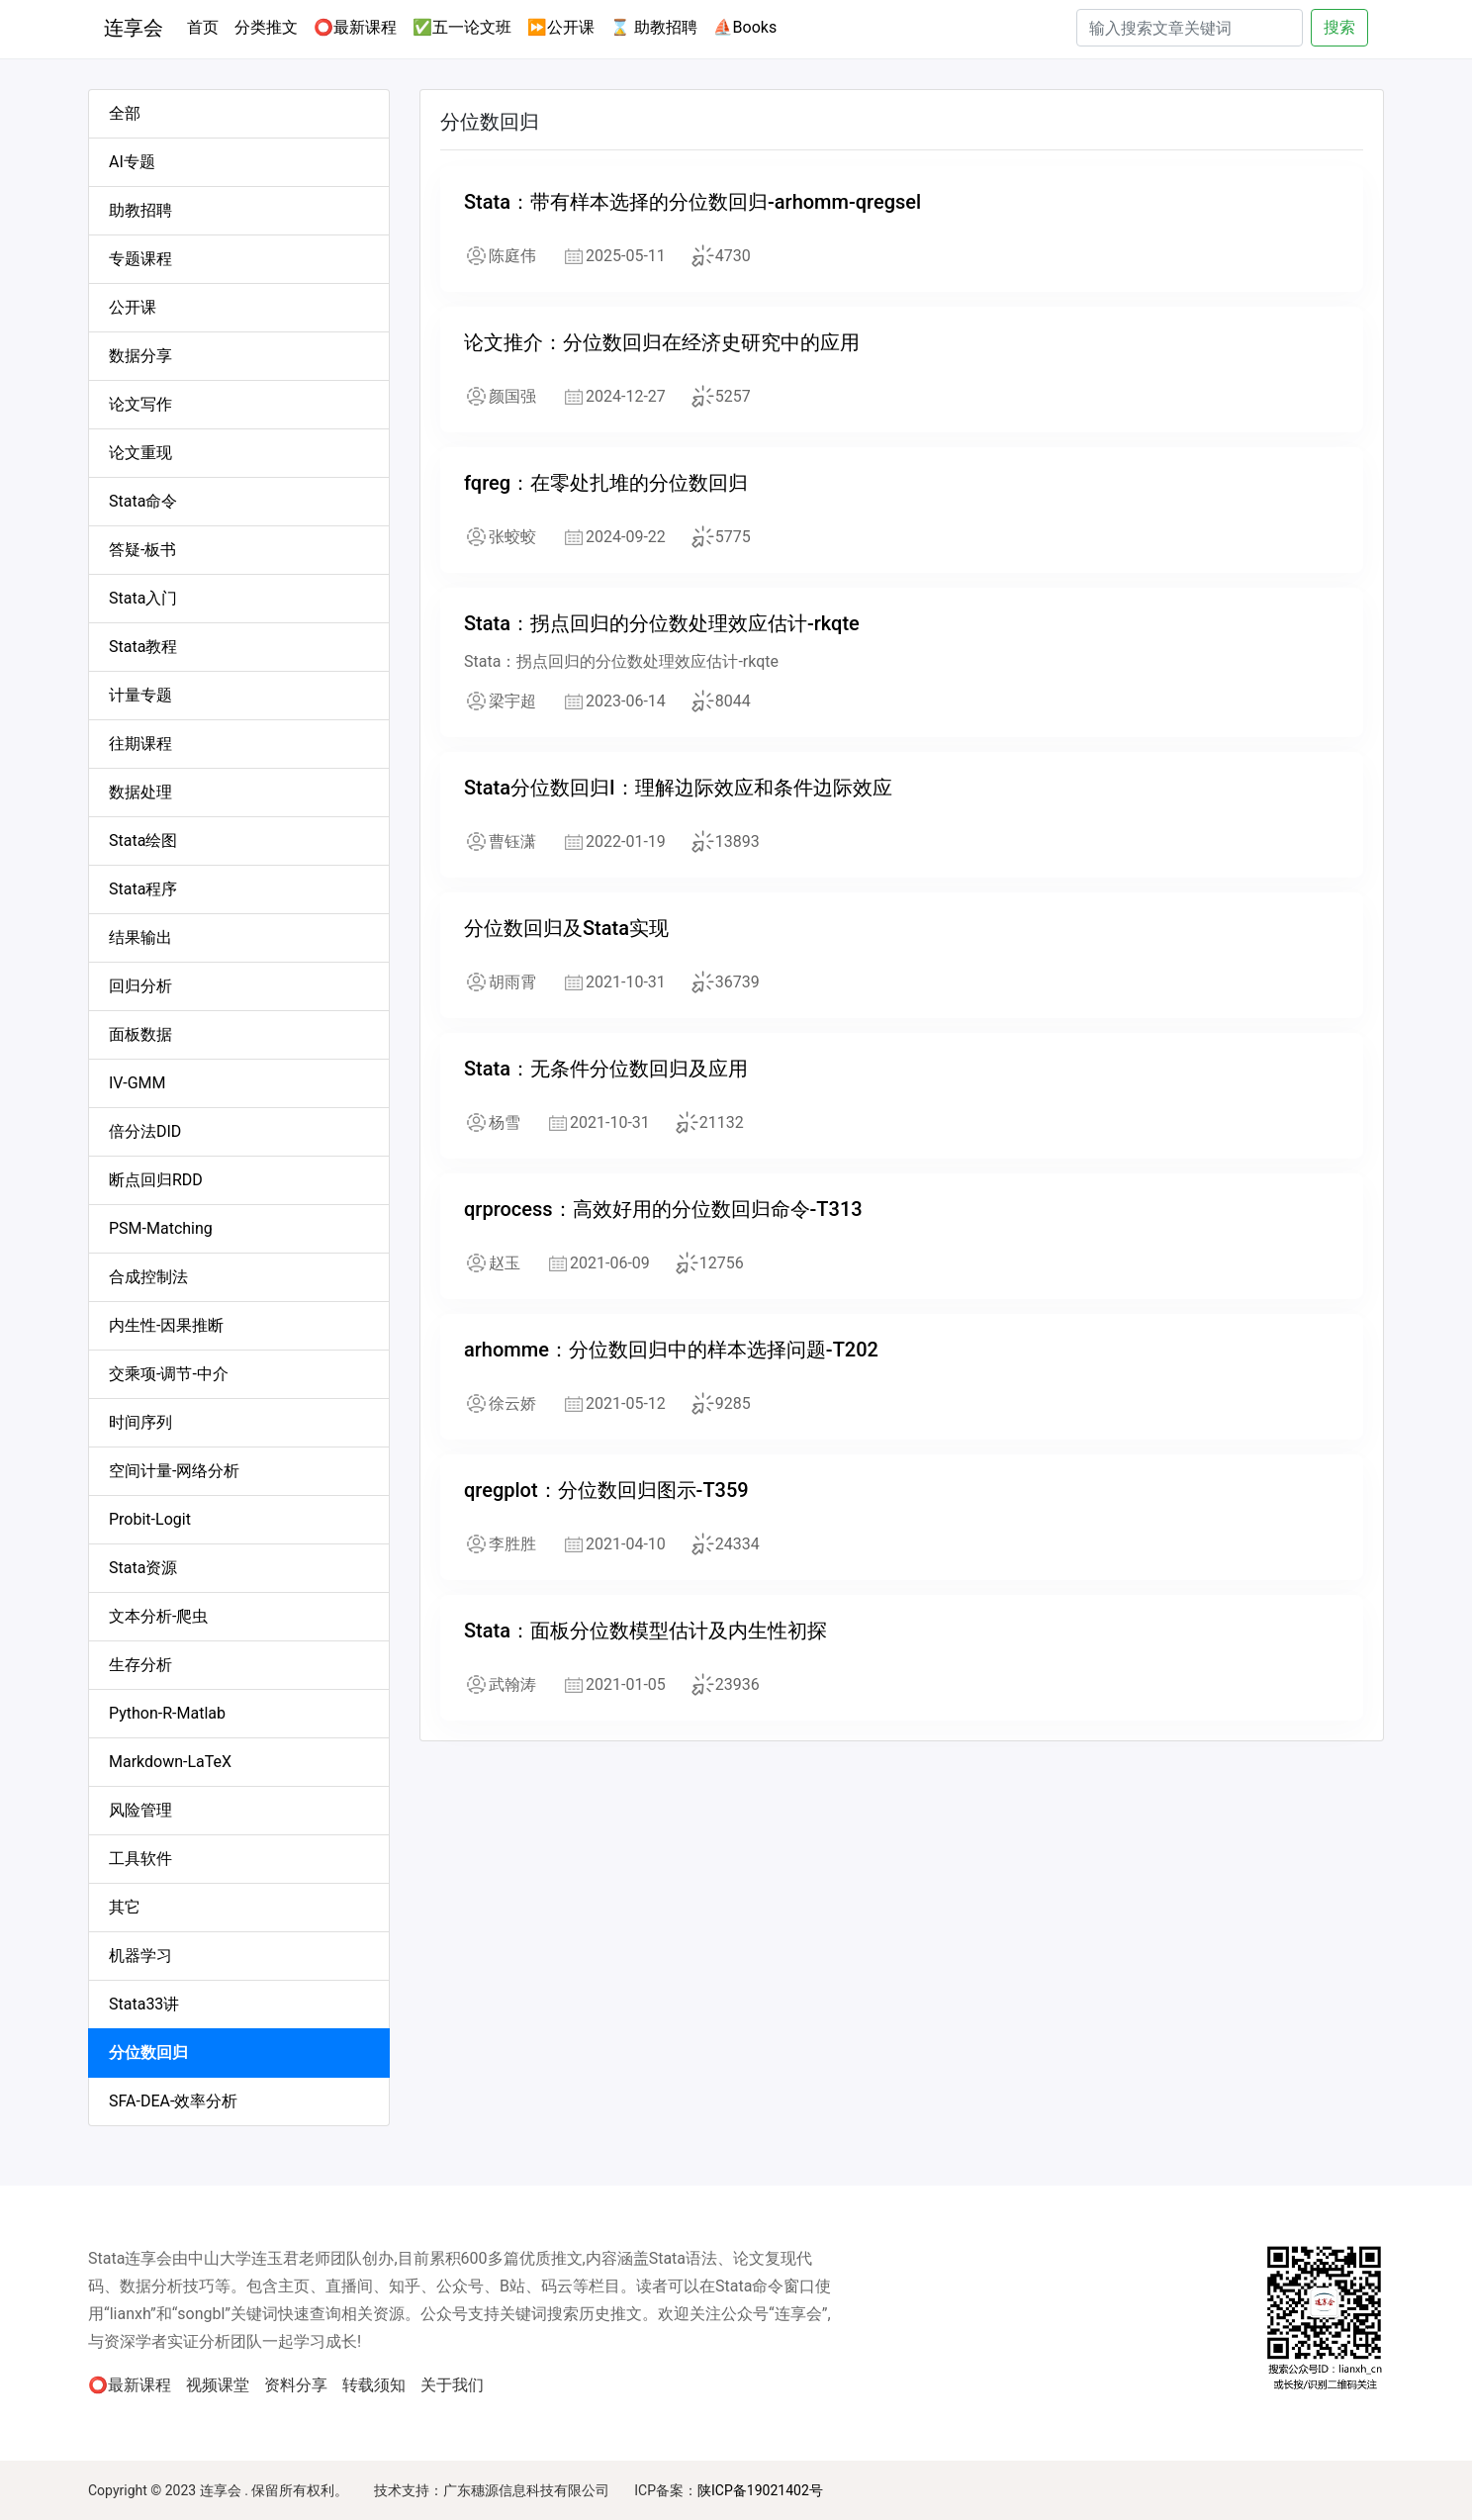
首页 (207, 26)
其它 (124, 1907)
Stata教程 (143, 646)
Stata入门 (143, 598)
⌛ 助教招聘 (653, 27)
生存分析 (140, 1664)
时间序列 (140, 1422)
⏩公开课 (561, 27)
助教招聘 (140, 210)
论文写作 (140, 404)
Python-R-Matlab (167, 1713)
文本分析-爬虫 (158, 1616)
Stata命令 (143, 501)
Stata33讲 (144, 2004)
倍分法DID (145, 1131)
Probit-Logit (150, 1519)
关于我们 (452, 2385)
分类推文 (266, 27)
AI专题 (132, 161)
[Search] (1189, 28)
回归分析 (140, 986)
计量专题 (140, 695)
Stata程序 (143, 889)
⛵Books (745, 27)
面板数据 (140, 1034)
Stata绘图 (143, 840)
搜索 (1339, 27)
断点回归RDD (156, 1179)
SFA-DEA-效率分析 (173, 2101)
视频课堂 (217, 2385)
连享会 (133, 28)
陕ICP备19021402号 (760, 2490)
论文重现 (140, 452)
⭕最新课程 (355, 27)
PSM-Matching (161, 1228)
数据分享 (140, 355)
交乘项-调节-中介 (169, 1373)
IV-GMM (137, 1082)
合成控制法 (148, 1276)
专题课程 (140, 258)
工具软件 (140, 1858)
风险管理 (140, 1810)
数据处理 (140, 792)
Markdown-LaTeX (170, 1761)
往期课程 (140, 743)
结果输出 (140, 937)
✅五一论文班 (462, 27)
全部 (124, 113)
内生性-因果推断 (166, 1325)
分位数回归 (148, 2052)
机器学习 (140, 1955)
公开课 (132, 307)
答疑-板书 (142, 549)
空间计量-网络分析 (174, 1470)
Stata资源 (143, 1567)
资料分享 (295, 2385)
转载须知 (374, 2385)
